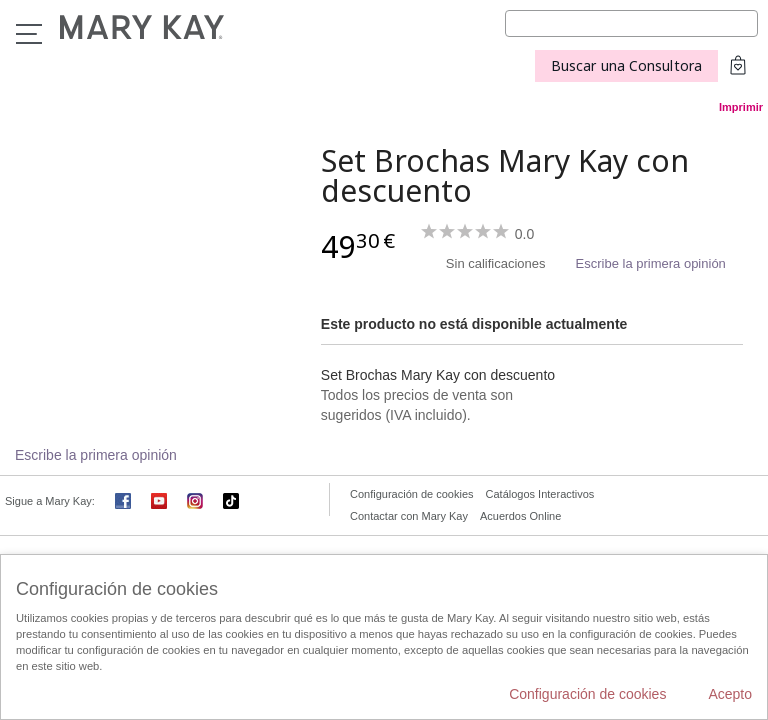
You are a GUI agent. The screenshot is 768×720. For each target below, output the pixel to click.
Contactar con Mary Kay (409, 516)
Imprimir (741, 107)
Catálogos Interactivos (540, 494)
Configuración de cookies (412, 494)
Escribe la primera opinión (651, 263)
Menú (29, 34)
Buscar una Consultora (626, 65)
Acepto (730, 694)
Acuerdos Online (520, 516)
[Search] (631, 23)
